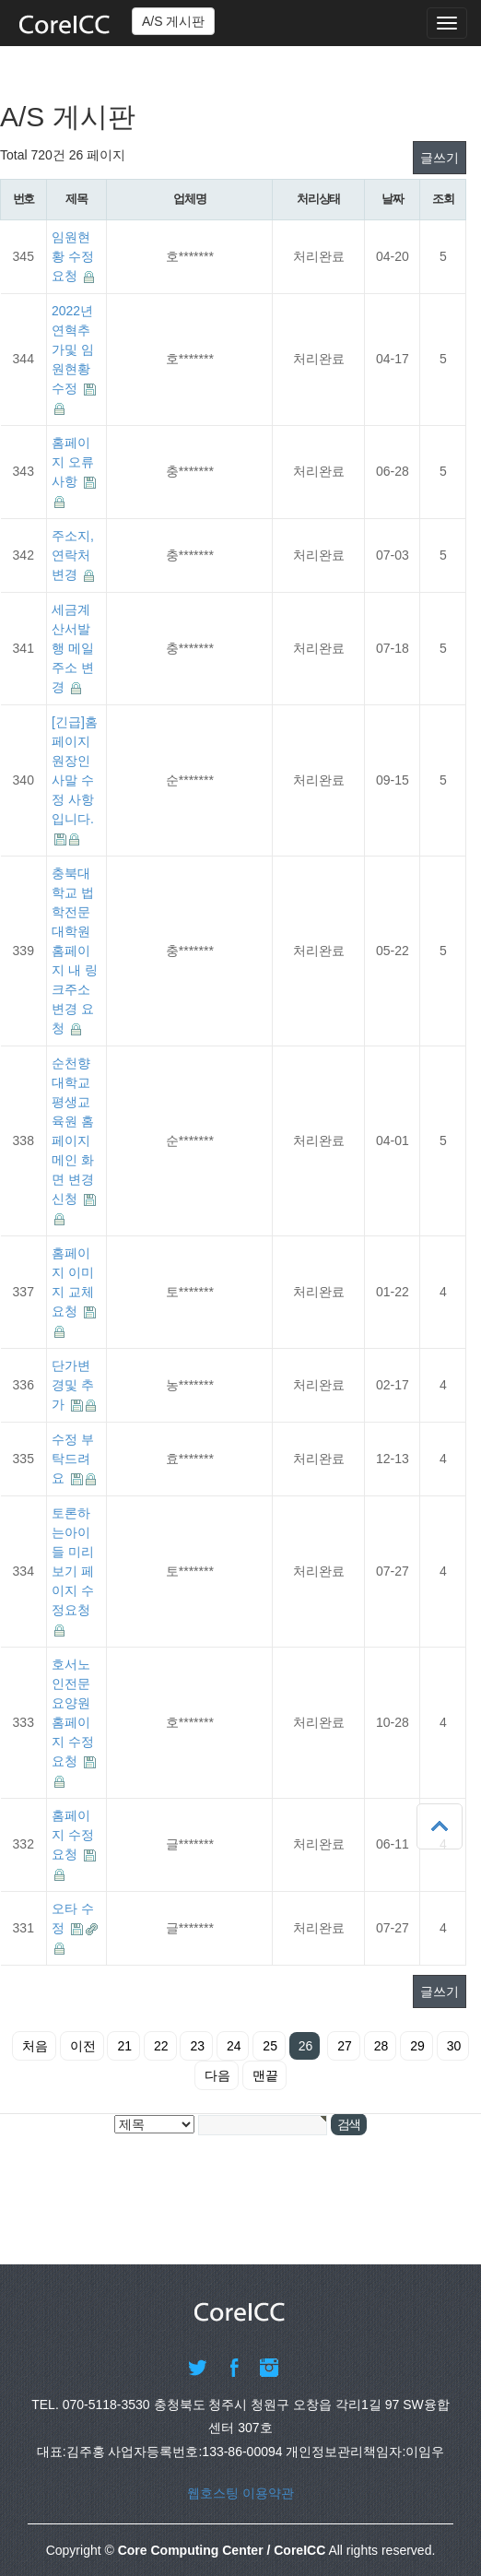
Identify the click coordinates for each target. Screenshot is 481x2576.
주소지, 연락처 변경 (73, 555)
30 (454, 2045)
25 (270, 2045)
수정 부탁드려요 (73, 1458)
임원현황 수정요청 (73, 256)
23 (197, 2045)
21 (124, 2045)
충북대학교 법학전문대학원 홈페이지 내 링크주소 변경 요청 (75, 950)
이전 (83, 2045)
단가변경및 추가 (73, 1385)
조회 (442, 199)
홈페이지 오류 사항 (73, 462)
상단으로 (439, 1826)
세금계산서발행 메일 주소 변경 (73, 648)
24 (234, 2045)
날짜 (392, 199)
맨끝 (265, 2075)
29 (417, 2045)
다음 (217, 2075)
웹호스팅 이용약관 (240, 2493)
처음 (35, 2045)
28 (381, 2045)
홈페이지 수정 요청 (73, 1834)
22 (161, 2045)
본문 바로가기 (0, 0)
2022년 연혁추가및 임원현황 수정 (73, 349)
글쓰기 (439, 157)
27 (344, 2045)
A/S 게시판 (173, 21)
